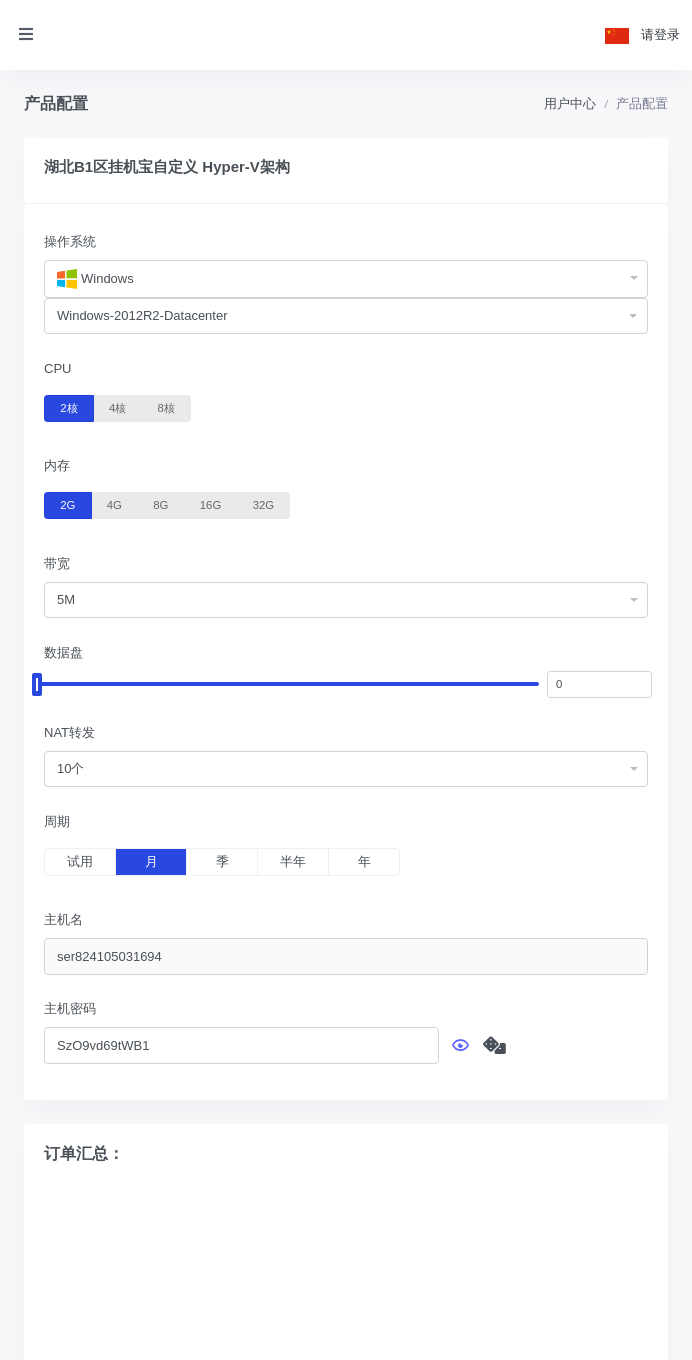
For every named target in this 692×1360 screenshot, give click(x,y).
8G (160, 504)
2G (67, 504)
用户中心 (570, 103)
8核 (166, 407)
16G (210, 504)
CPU (57, 368)
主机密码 (70, 1008)
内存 (57, 465)
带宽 (57, 563)
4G (114, 504)
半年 (293, 861)
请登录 (660, 34)
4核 (117, 407)
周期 (57, 821)
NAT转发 (69, 732)
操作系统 (70, 241)
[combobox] (346, 279)
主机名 (63, 919)
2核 (68, 407)
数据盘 (63, 652)
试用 (80, 861)
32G (263, 504)
